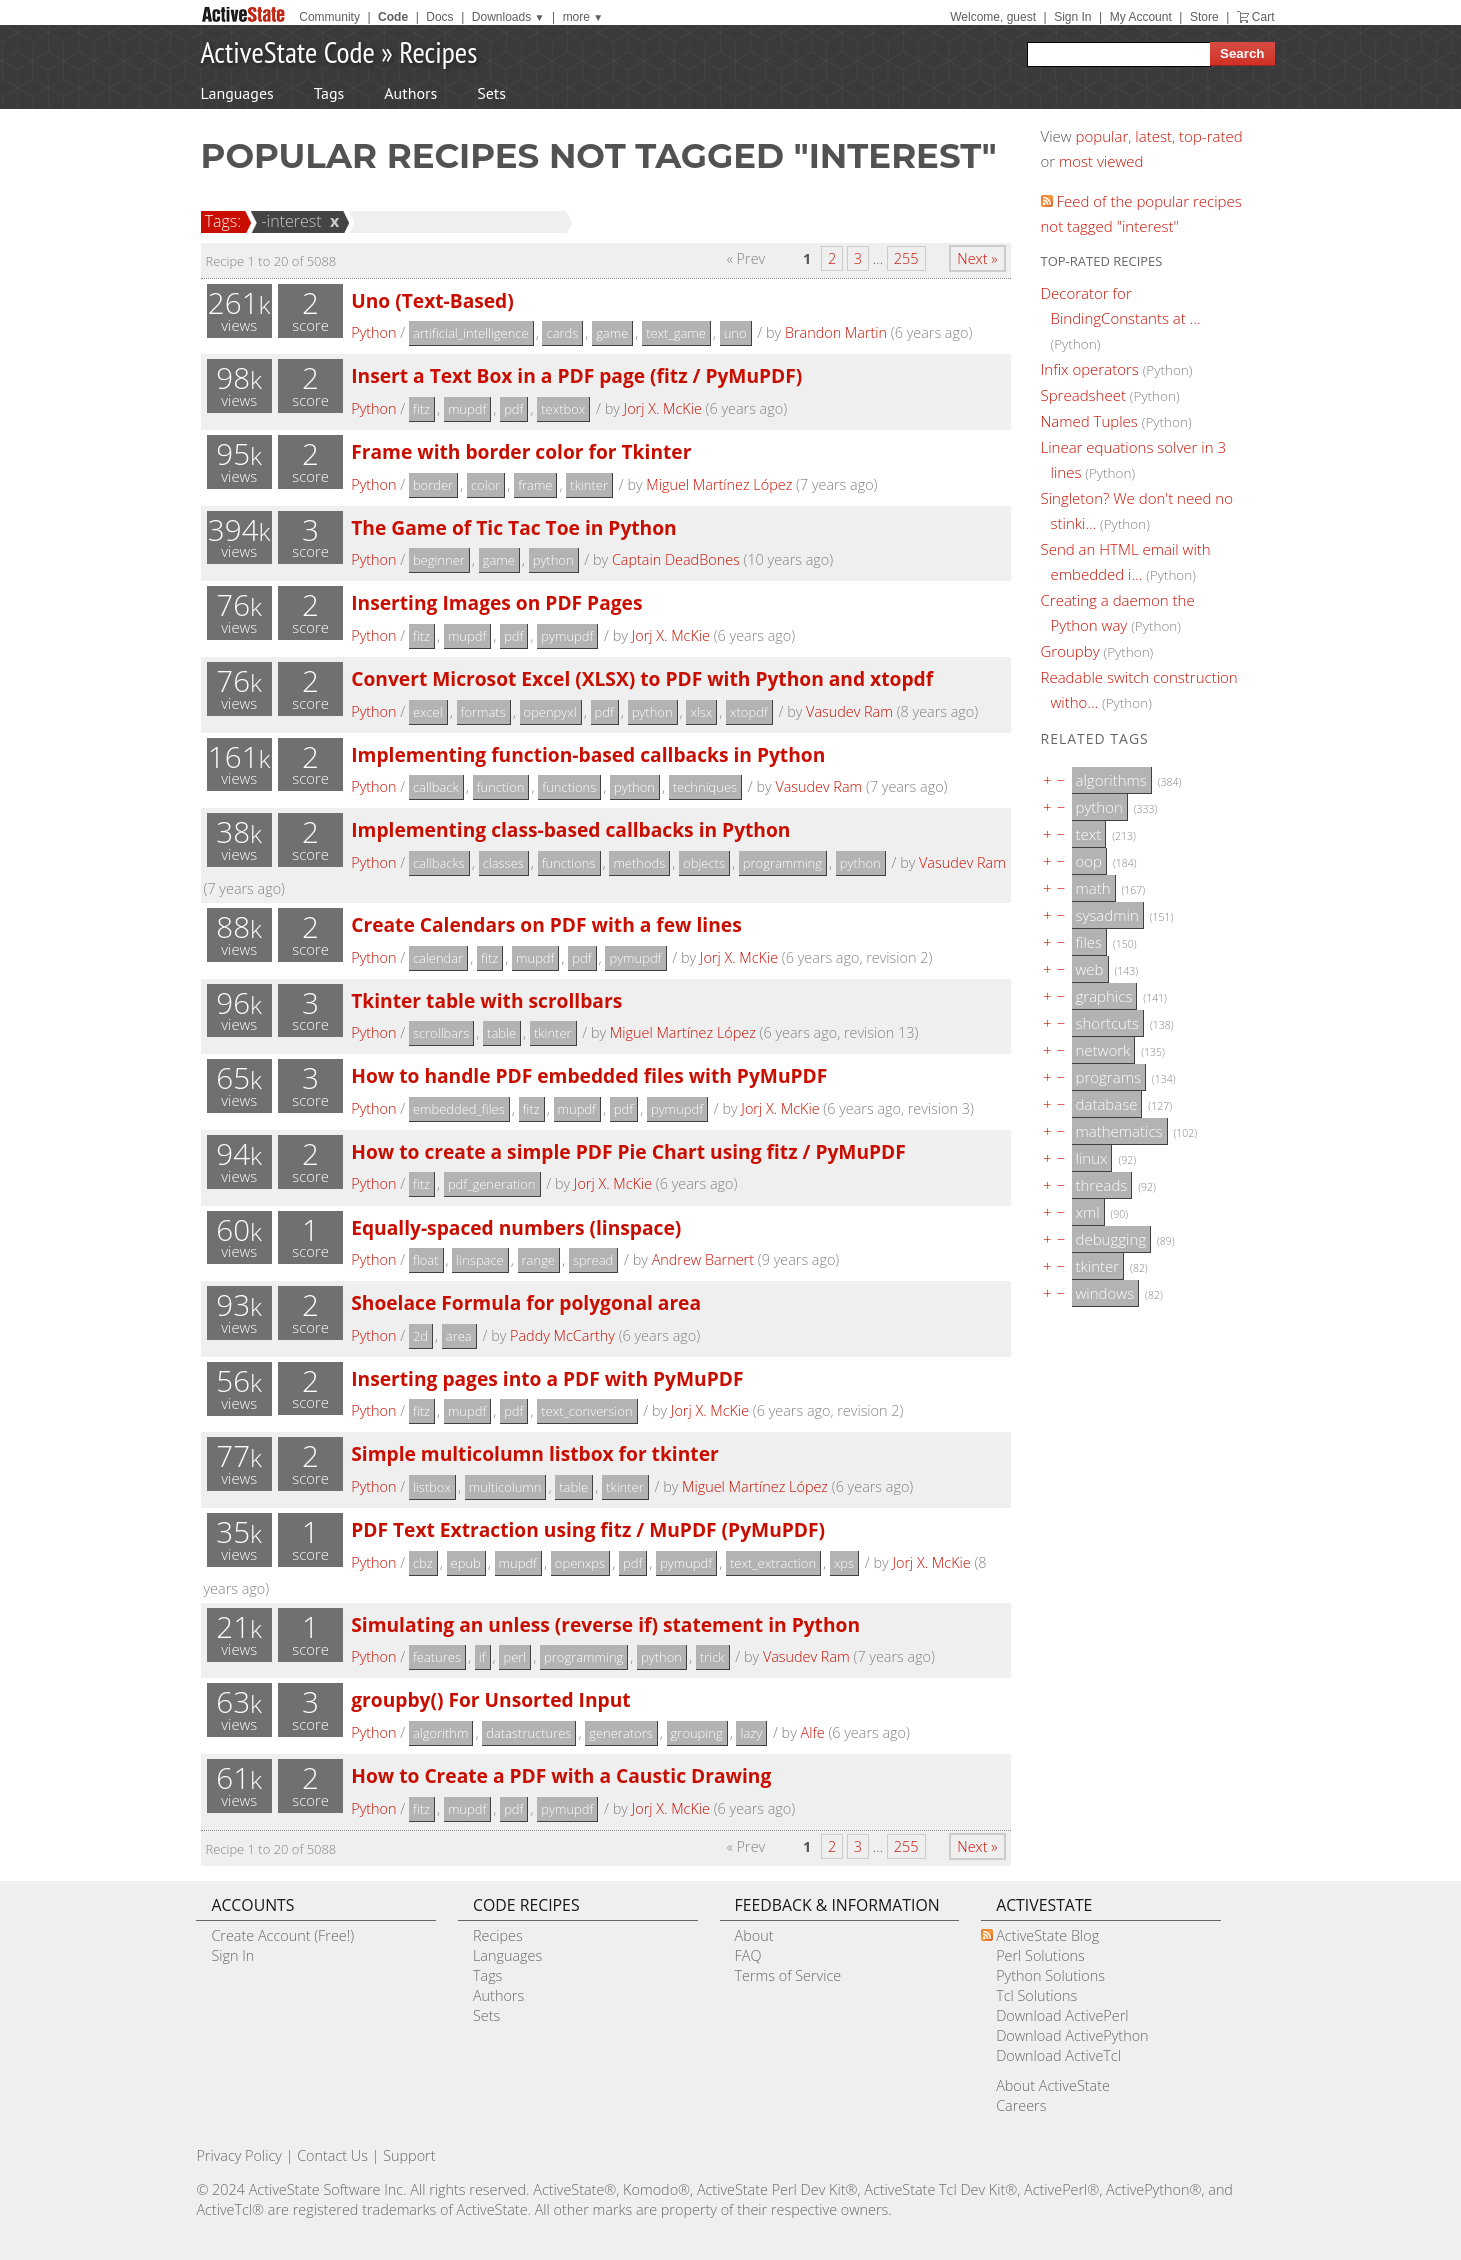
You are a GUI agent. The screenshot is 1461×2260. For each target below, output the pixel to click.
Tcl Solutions (1036, 1995)
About (754, 1935)
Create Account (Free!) (282, 1935)
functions (569, 787)
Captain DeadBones (676, 559)
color (485, 485)
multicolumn (505, 1487)
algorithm (441, 1733)
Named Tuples (1089, 421)
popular (1102, 136)
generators (621, 1733)
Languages (237, 93)
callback (436, 787)
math (1093, 888)
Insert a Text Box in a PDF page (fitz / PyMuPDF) (576, 375)
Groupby (1070, 651)
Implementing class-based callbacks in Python (570, 829)
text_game (676, 333)
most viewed (1101, 161)
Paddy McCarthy (562, 1335)
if (482, 1657)
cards (562, 333)
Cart (1263, 17)
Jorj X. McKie (663, 408)
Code (393, 17)
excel (428, 712)
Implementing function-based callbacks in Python (588, 754)
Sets (491, 93)
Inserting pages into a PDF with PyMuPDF (547, 1378)
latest (1153, 136)
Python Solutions (1050, 1975)
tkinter (589, 485)
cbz (423, 1563)
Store (1204, 17)
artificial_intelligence (471, 333)
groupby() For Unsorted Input (490, 1699)
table (501, 1033)
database (1107, 1104)
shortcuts (1107, 1023)
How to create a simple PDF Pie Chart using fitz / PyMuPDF (628, 1151)
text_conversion (586, 1411)
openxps (580, 1563)
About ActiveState (1053, 2085)
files (1089, 942)
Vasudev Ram (849, 711)
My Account (1141, 17)
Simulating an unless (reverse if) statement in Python (605, 1624)
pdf (513, 409)
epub (466, 1563)
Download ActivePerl (1062, 2015)
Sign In (1072, 17)
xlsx (701, 712)
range (538, 1260)
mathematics (1119, 1131)
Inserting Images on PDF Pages (496, 602)
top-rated (1211, 136)
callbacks (439, 863)
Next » (977, 258)
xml (1088, 1212)
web (1090, 969)
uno (735, 333)
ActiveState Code (288, 51)
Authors (410, 93)
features (437, 1657)
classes (503, 863)
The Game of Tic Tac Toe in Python (514, 527)
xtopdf (749, 712)
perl (514, 1657)
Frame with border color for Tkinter (521, 451)
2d (420, 1336)
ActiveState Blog (1047, 1935)
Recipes (438, 51)
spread (593, 1260)
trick (712, 1657)
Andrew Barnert (703, 1259)
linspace (479, 1260)
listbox (432, 1487)
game (612, 333)
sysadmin (1107, 915)
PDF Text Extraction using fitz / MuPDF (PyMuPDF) (588, 1529)
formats (483, 712)
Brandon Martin (836, 332)
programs (1108, 1077)
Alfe (813, 1732)
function (501, 787)
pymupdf (567, 636)
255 (906, 258)
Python (373, 332)
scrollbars (441, 1033)
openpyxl (550, 712)
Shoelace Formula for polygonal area (526, 1302)
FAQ (748, 1955)
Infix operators (1090, 369)
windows (1105, 1293)
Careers (1021, 2105)
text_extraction (773, 1563)
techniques (705, 787)
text (1089, 834)
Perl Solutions (1040, 1955)
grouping (697, 1733)
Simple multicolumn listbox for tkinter (534, 1453)
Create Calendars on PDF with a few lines (546, 924)
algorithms (1111, 780)
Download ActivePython (1072, 2035)
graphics (1104, 996)
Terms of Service (788, 1975)
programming (782, 863)
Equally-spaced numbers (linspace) (516, 1227)
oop (1089, 861)
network (1103, 1050)
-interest (288, 221)
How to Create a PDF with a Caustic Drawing (561, 1775)
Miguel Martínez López (719, 484)
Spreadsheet (1083, 395)
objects (704, 863)
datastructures (528, 1733)
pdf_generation (492, 1184)
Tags (329, 93)
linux (1092, 1158)
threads (1102, 1185)
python (553, 560)
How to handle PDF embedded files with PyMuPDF (589, 1075)
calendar (438, 958)
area (459, 1336)
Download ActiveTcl (1058, 2055)
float (426, 1260)
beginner (439, 560)
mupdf (467, 409)
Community (329, 17)
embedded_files (459, 1109)
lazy (751, 1733)
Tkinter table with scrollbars (486, 1000)
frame (535, 485)
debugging (1111, 1239)
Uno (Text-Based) (432, 300)
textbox (563, 409)
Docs (439, 17)
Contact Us (332, 2155)
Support (409, 2155)
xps (844, 1563)
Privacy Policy (239, 2155)
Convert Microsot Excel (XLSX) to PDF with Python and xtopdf (642, 678)
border (433, 485)
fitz (421, 409)
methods (639, 863)
